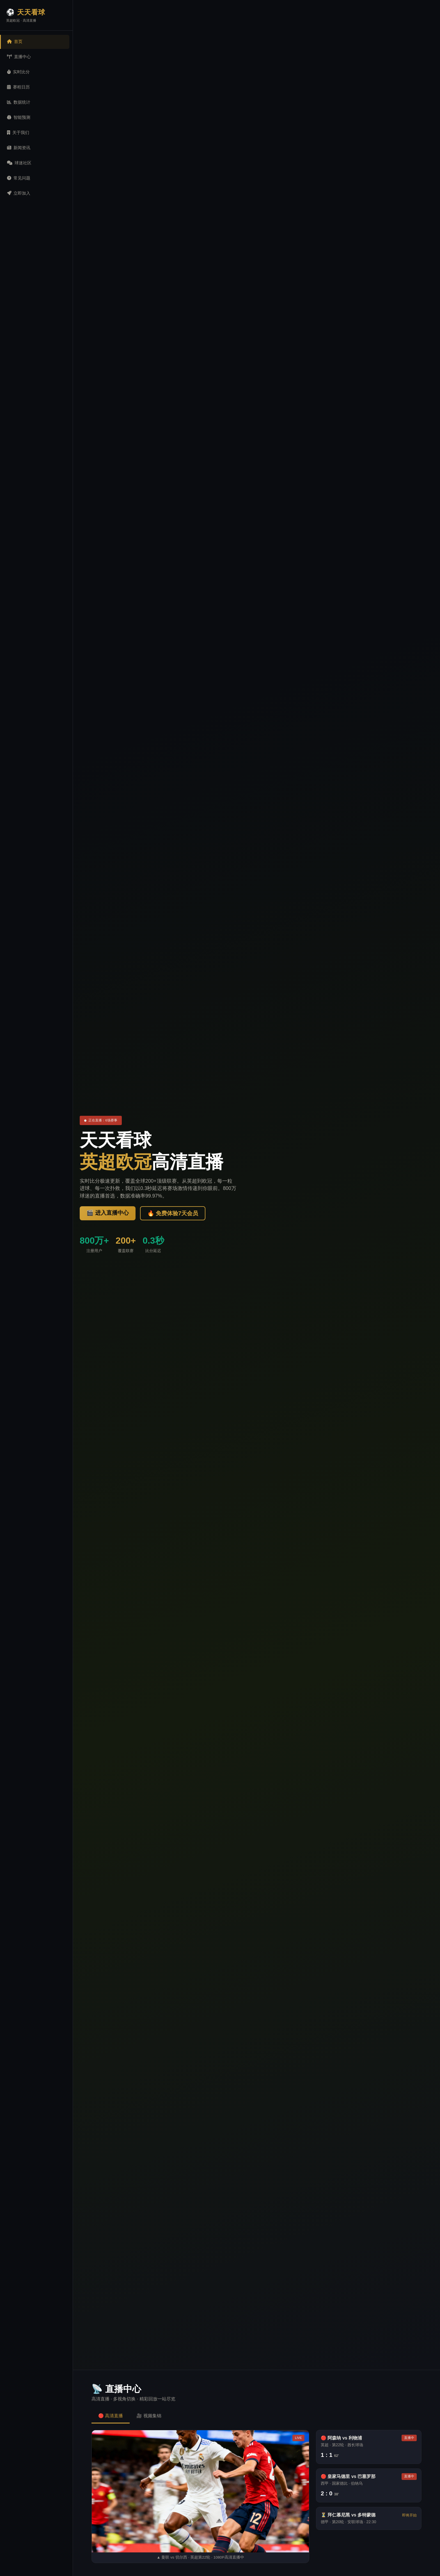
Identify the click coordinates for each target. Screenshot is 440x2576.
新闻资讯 (18, 147)
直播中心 (19, 56)
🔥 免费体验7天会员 (172, 1213)
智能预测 (18, 117)
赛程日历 (18, 87)
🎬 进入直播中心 (107, 1213)
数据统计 (18, 102)
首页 (14, 41)
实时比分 (18, 71)
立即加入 (18, 193)
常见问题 (18, 178)
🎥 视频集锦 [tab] (148, 2415)
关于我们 (18, 132)
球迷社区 (19, 162)
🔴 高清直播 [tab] (110, 2415)
